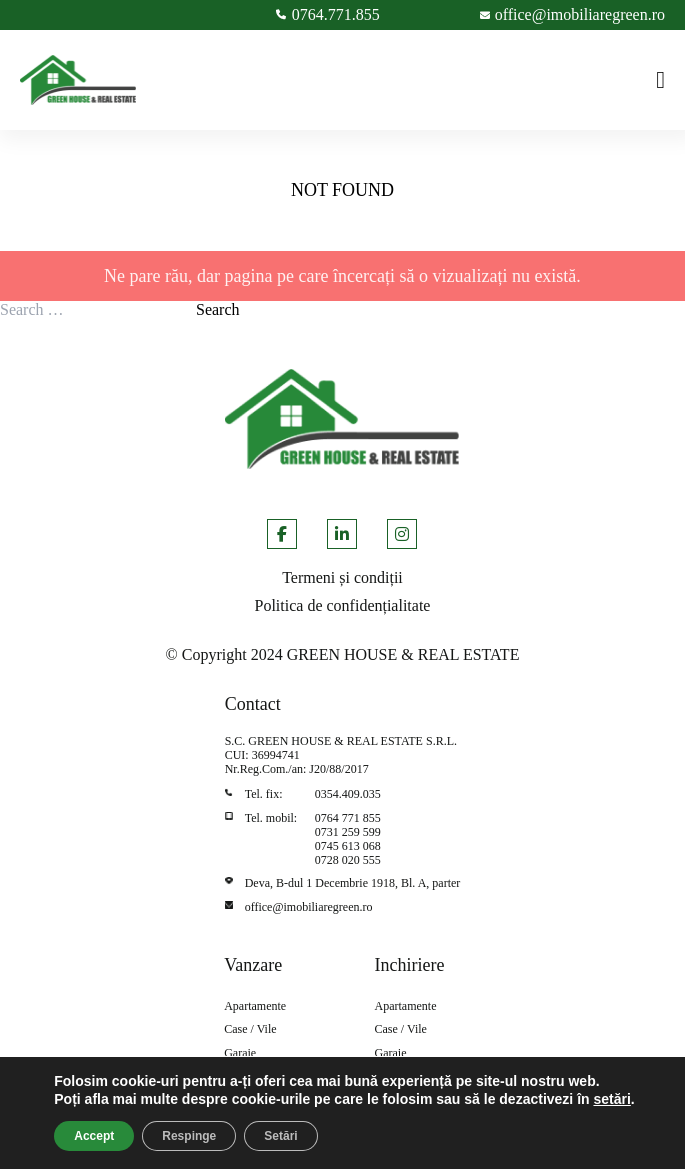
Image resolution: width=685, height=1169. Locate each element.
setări (611, 1099)
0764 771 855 (348, 818)
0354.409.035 (348, 794)
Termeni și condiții (342, 577)
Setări (280, 1136)
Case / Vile (250, 1029)
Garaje (240, 1053)
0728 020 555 (348, 860)
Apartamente (255, 1006)
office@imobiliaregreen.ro (309, 907)
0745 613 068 (348, 846)
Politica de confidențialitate (343, 605)
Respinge (189, 1136)
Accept (94, 1136)
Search (218, 309)
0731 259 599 (348, 832)
